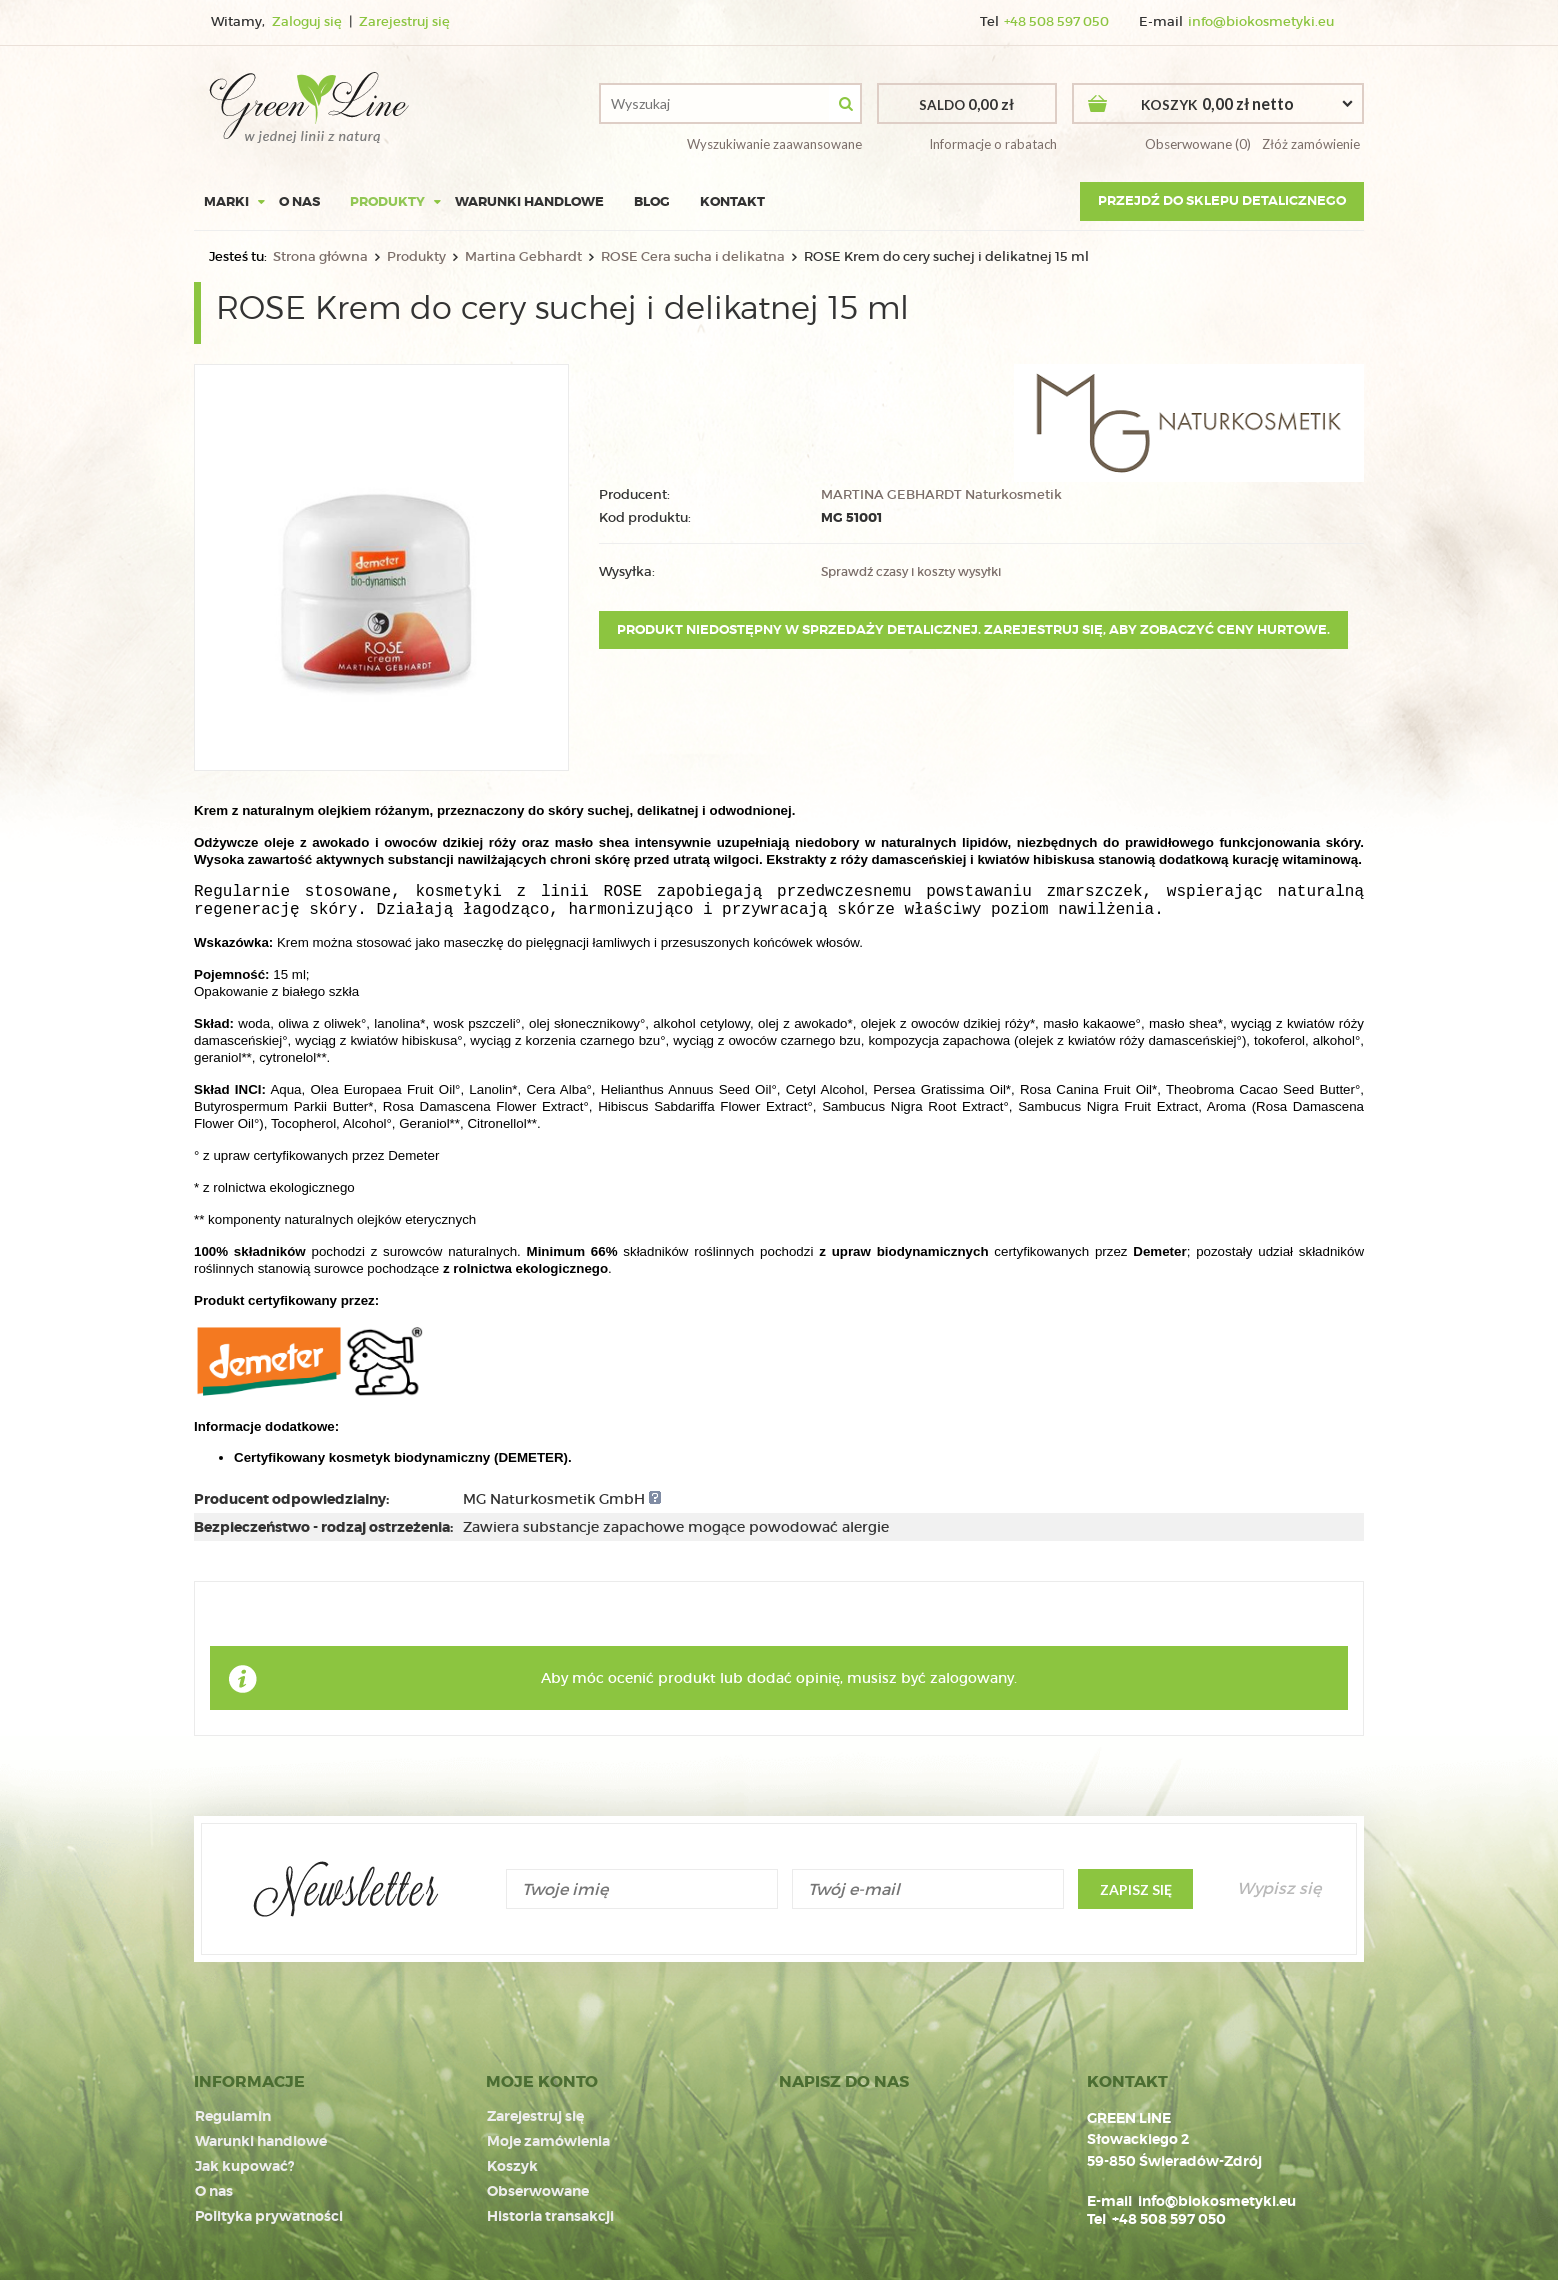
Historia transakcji (550, 2213)
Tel (1096, 2219)
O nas (299, 201)
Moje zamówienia (548, 2141)
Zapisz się (1136, 1889)
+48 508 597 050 (1056, 21)
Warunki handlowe (529, 201)
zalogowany (972, 1678)
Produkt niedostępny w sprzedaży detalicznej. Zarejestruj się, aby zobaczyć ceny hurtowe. (973, 629)
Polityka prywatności (269, 2213)
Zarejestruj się (404, 21)
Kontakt (732, 201)
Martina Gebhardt (523, 256)
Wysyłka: (627, 572)
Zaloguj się (308, 21)
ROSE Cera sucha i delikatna (693, 256)
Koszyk (512, 2165)
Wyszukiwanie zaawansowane (774, 144)
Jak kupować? (244, 2165)
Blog (652, 201)
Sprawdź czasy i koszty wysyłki (911, 571)
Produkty (387, 201)
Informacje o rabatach (993, 144)
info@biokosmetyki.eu (1261, 21)
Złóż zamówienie (1309, 144)
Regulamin (233, 2117)
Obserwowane (538, 2189)
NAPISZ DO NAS (844, 2082)
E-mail (1109, 2201)
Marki (226, 201)
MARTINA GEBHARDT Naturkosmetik (941, 495)
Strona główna (320, 256)
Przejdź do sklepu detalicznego (1222, 200)
